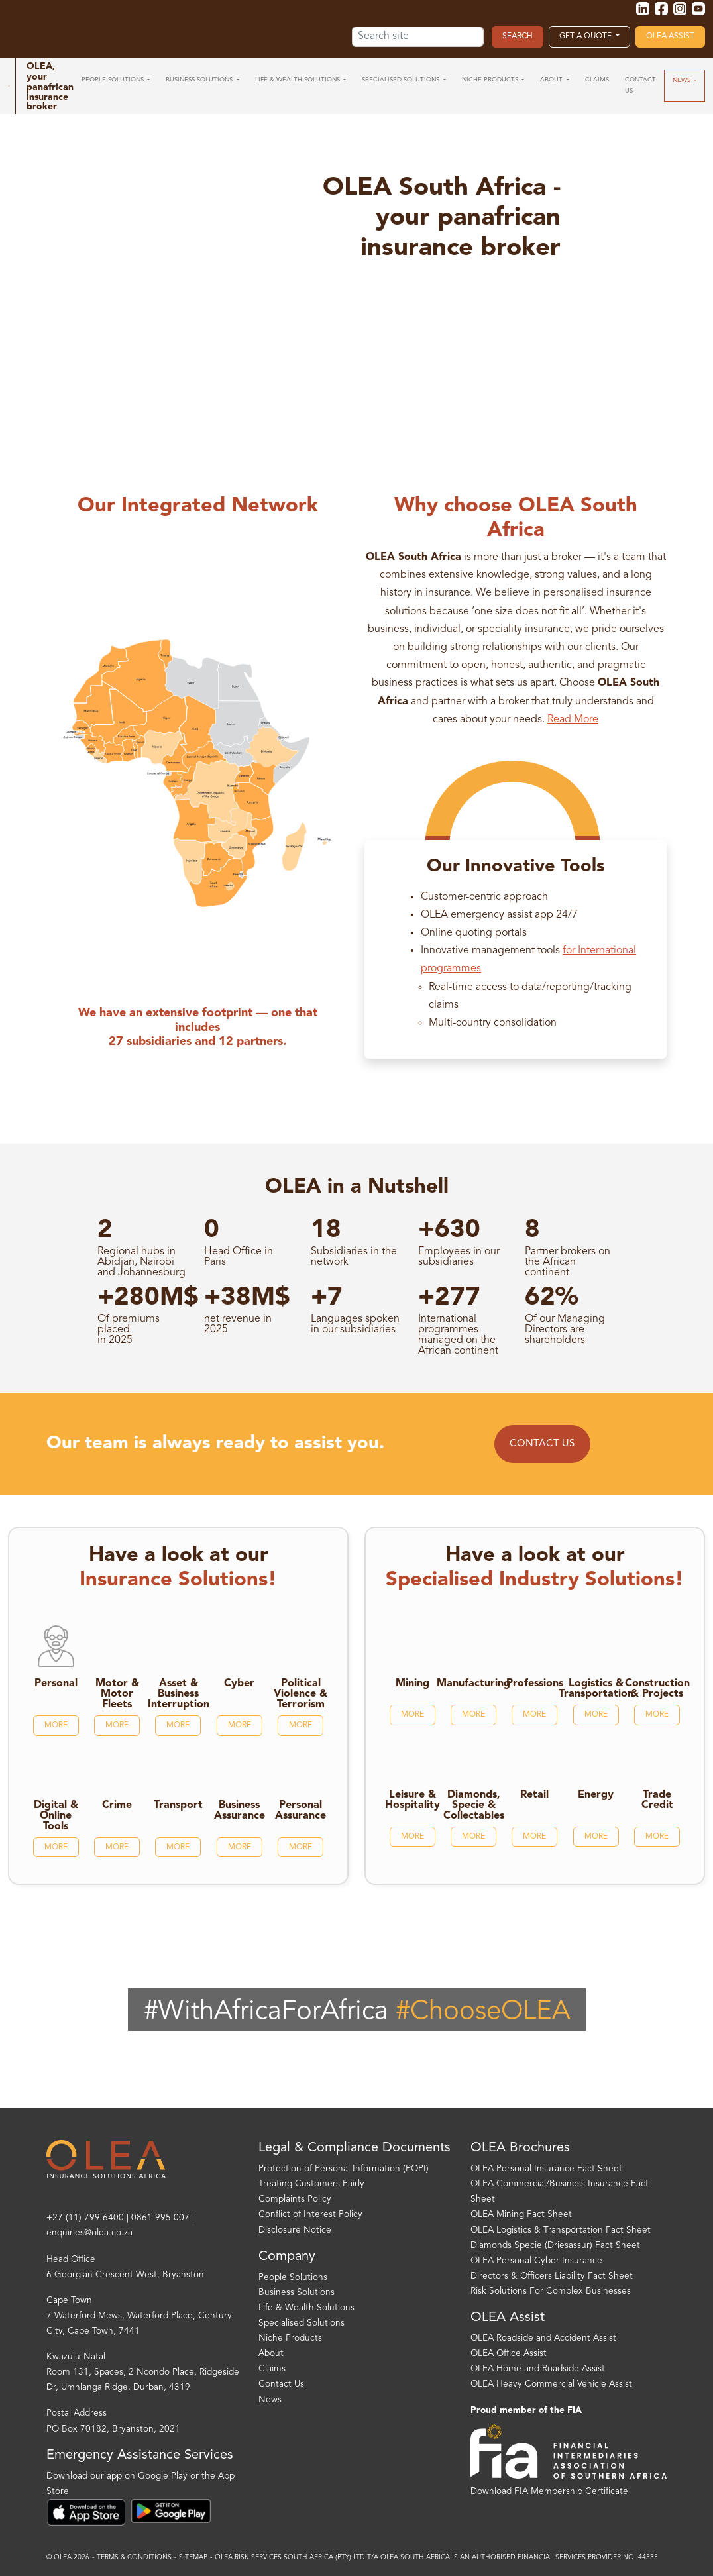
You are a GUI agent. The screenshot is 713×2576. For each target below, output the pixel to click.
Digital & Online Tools (56, 1816)
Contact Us (542, 1444)
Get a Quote (586, 36)
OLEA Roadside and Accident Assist (543, 2338)
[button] (116, 80)
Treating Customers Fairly (311, 2184)
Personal (56, 1683)
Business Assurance (239, 1810)
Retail (534, 1795)
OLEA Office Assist (508, 2353)
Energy (596, 1795)
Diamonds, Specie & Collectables (473, 1805)
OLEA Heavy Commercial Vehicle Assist (551, 2384)
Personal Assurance (300, 1810)
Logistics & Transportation (596, 1688)
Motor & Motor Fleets (117, 1694)
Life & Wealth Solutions (306, 2308)
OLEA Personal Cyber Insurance (536, 2261)
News (270, 2400)
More (56, 1725)
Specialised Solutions (301, 2323)
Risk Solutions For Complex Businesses (550, 2291)
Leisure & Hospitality (412, 1800)
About (271, 2353)
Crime (117, 1805)
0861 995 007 (160, 2218)
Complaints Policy (294, 2199)
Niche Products (290, 2338)
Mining (412, 1683)
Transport (178, 1805)
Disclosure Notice (294, 2230)
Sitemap (193, 2557)
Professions (534, 1683)
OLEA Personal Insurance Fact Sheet (546, 2169)
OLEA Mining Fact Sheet (521, 2214)
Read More (572, 719)
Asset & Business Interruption (178, 1694)
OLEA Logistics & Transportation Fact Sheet (560, 2230)
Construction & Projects (657, 1688)
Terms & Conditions (134, 2557)
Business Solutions (296, 2292)
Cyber (239, 1683)
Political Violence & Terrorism (300, 1694)
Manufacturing (473, 1683)
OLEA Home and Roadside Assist (537, 2369)
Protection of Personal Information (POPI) (343, 2169)
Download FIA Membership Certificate (549, 2491)
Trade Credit (657, 1800)
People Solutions (292, 2277)
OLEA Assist (670, 36)
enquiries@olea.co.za (89, 2233)
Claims (272, 2369)
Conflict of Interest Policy (310, 2214)
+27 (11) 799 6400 (85, 2218)
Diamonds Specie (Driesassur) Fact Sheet (555, 2245)
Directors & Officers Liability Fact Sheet (551, 2276)
